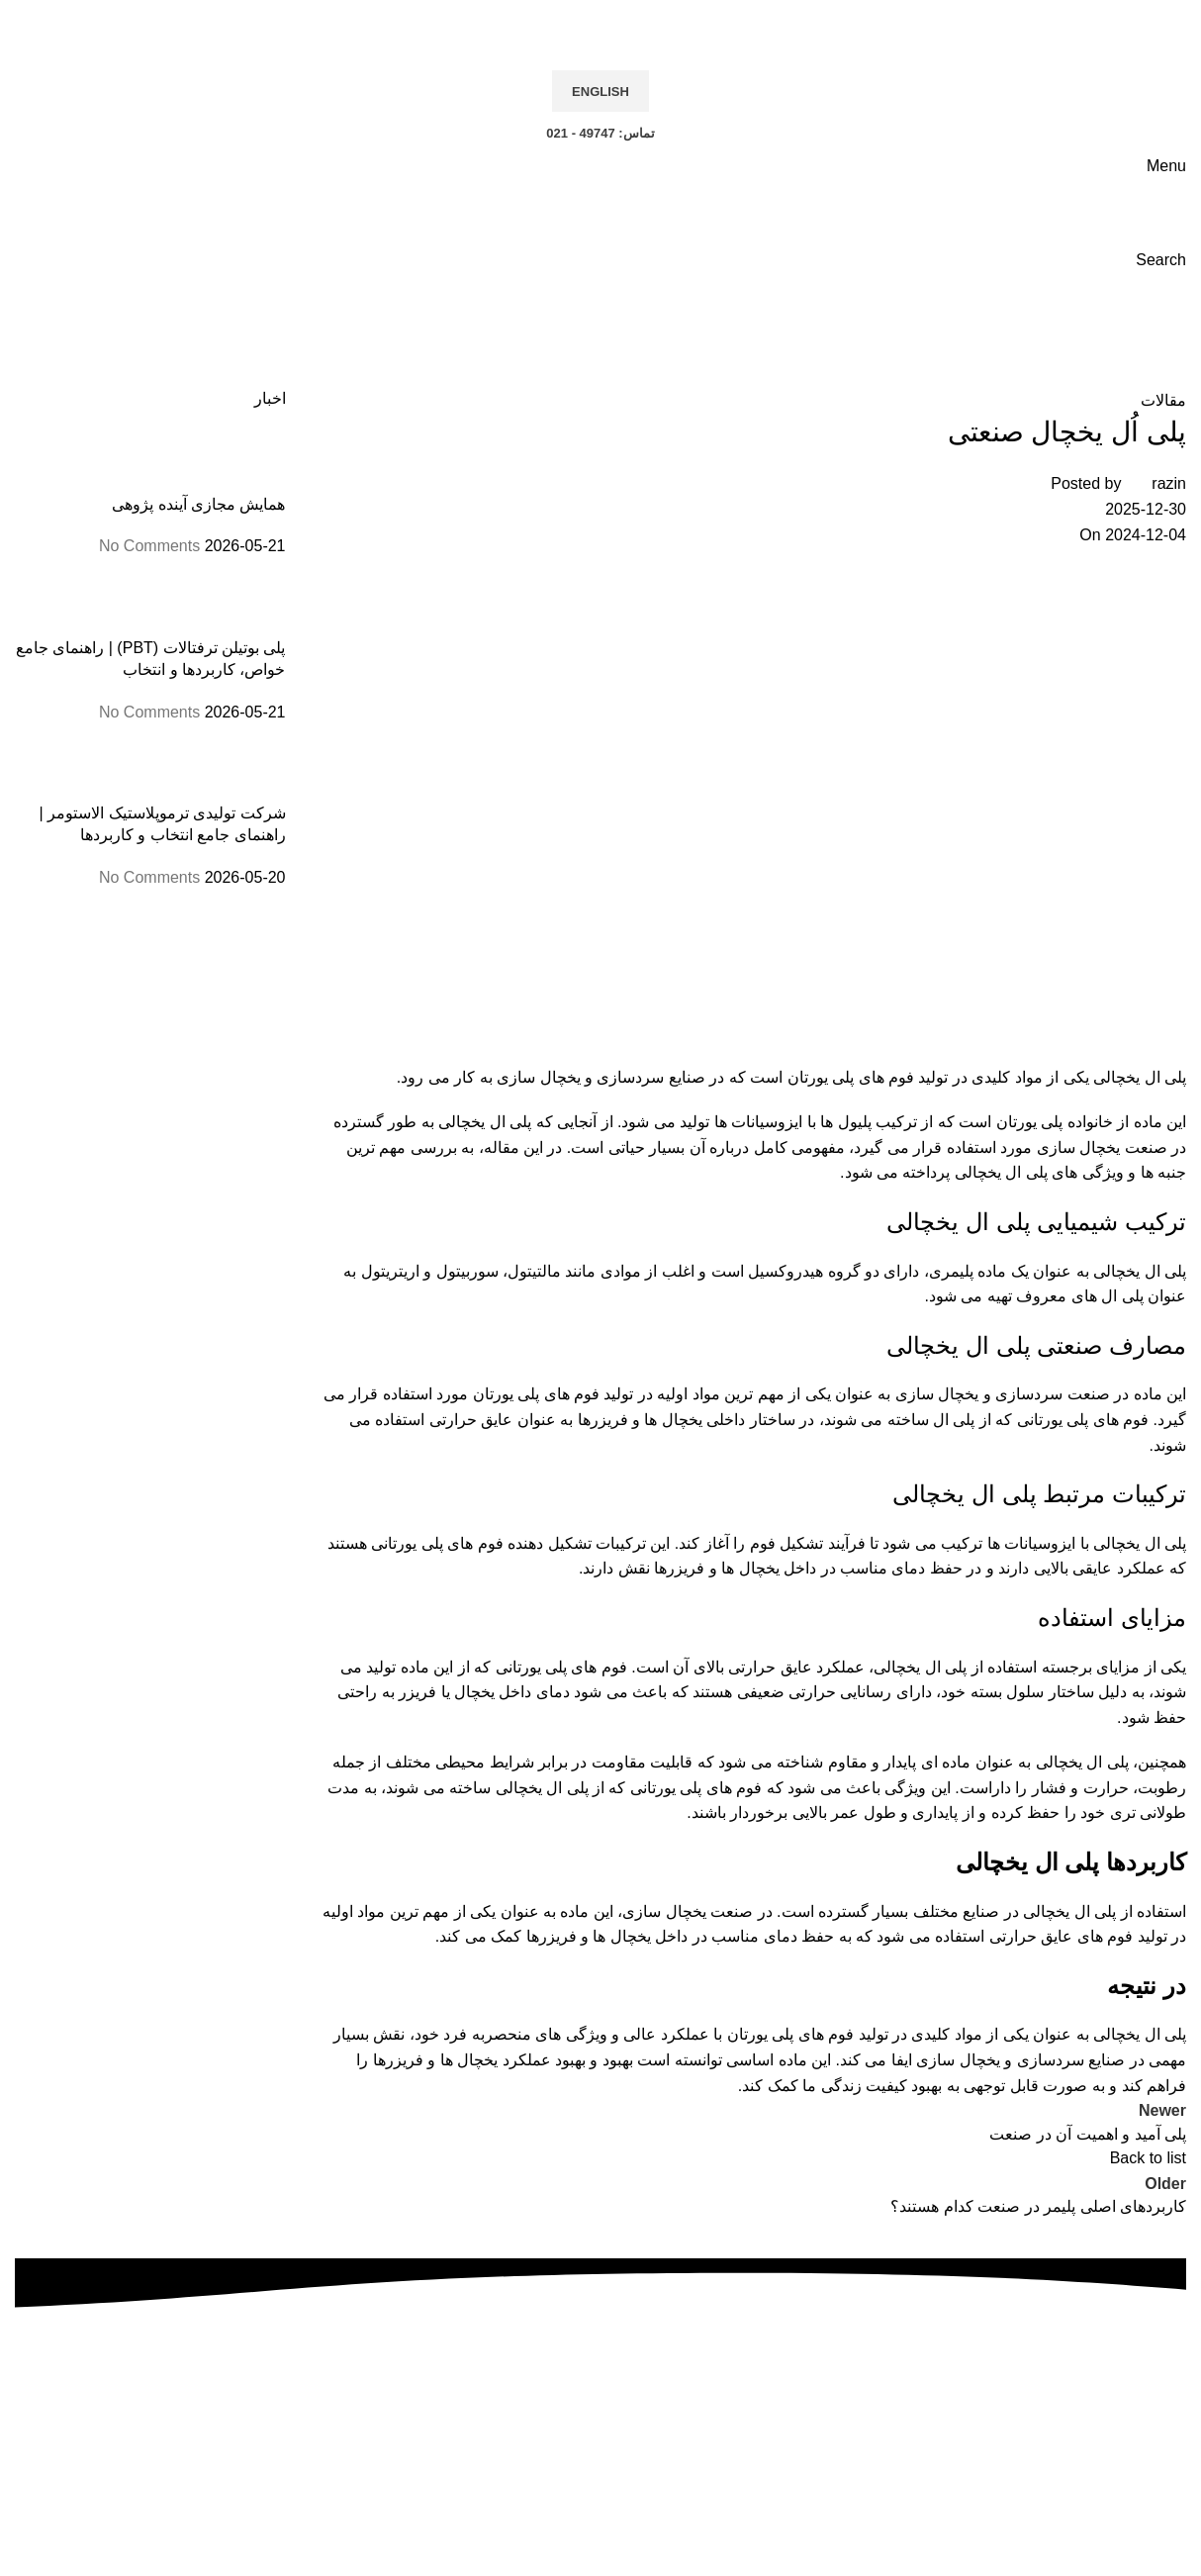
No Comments (149, 545)
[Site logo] (1136, 21)
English (600, 91)
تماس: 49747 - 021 (600, 133)
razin (1169, 483)
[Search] (1161, 259)
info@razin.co (579, 2472)
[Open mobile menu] (1166, 165)
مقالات (1101, 335)
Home (1165, 335)
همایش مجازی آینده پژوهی (198, 504)
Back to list (1148, 2157)
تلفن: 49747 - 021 (600, 2422)
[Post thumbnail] (249, 460)
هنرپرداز (466, 2562)
